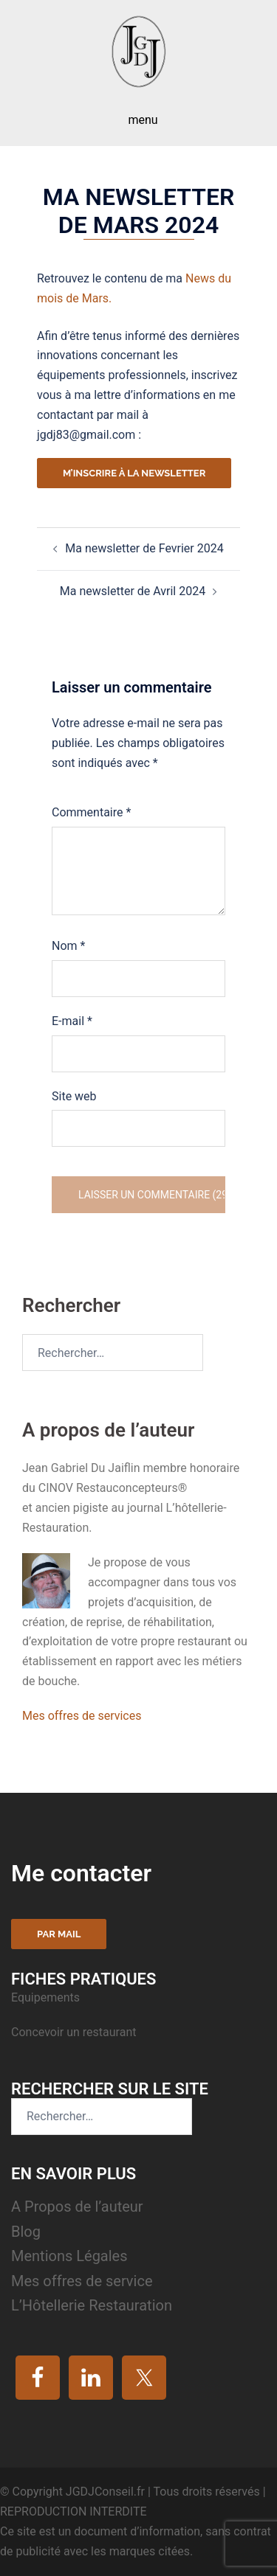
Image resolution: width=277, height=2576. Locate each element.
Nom (68, 946)
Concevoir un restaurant (73, 2032)
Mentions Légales (69, 2256)
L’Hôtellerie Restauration (91, 2305)
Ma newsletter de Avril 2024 (132, 591)
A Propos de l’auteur (77, 2206)
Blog (26, 2231)
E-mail (72, 1021)
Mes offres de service (82, 2281)
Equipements (47, 1997)
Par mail (59, 1934)
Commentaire (91, 812)
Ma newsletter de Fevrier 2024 (144, 548)
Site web (74, 1096)
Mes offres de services (81, 1716)
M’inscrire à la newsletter (134, 473)
